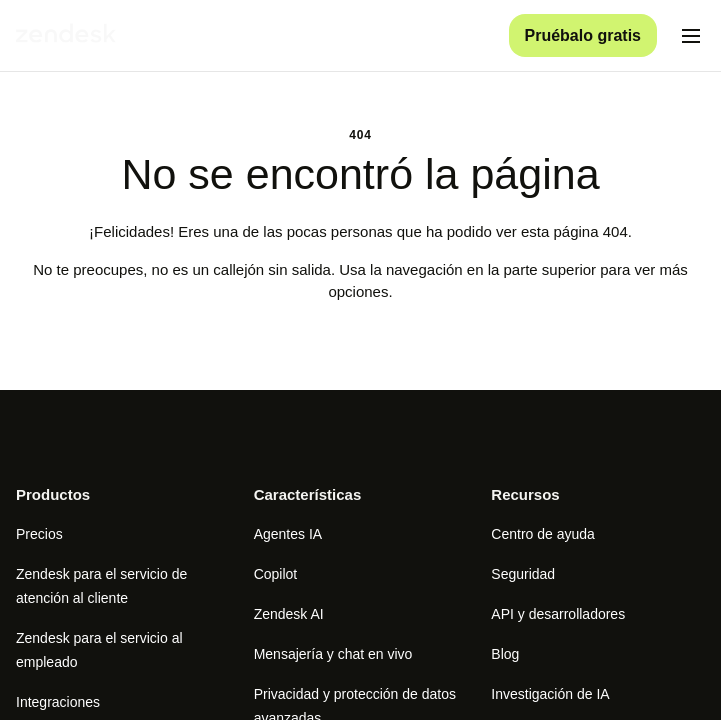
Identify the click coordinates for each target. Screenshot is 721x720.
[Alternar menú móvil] (691, 36)
